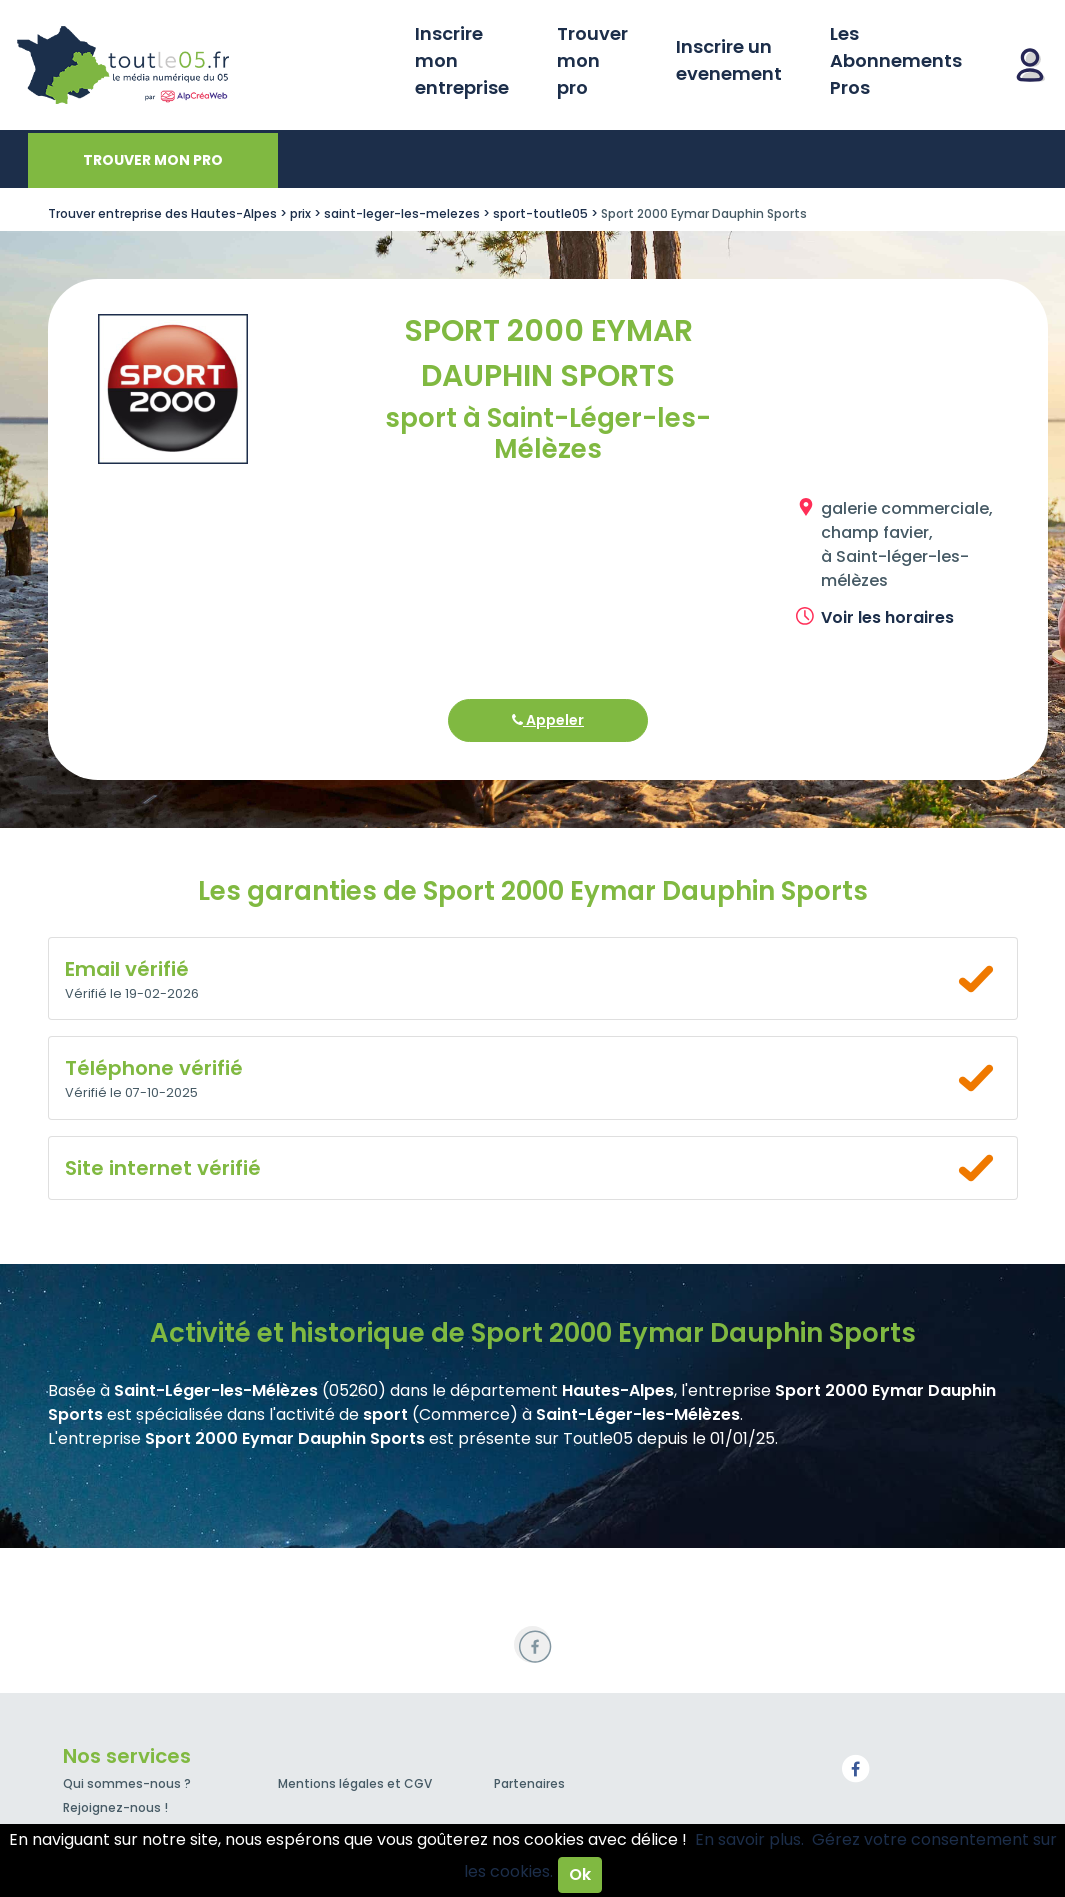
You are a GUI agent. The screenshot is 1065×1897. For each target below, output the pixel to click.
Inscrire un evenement (729, 60)
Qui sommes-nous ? (127, 1783)
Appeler (548, 720)
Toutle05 (200, 65)
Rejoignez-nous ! (115, 1807)
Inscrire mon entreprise (462, 60)
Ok (580, 1874)
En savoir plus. (749, 1839)
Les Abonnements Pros (896, 60)
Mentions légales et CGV (355, 1783)
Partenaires (529, 1783)
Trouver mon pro (592, 60)
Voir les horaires (887, 617)
